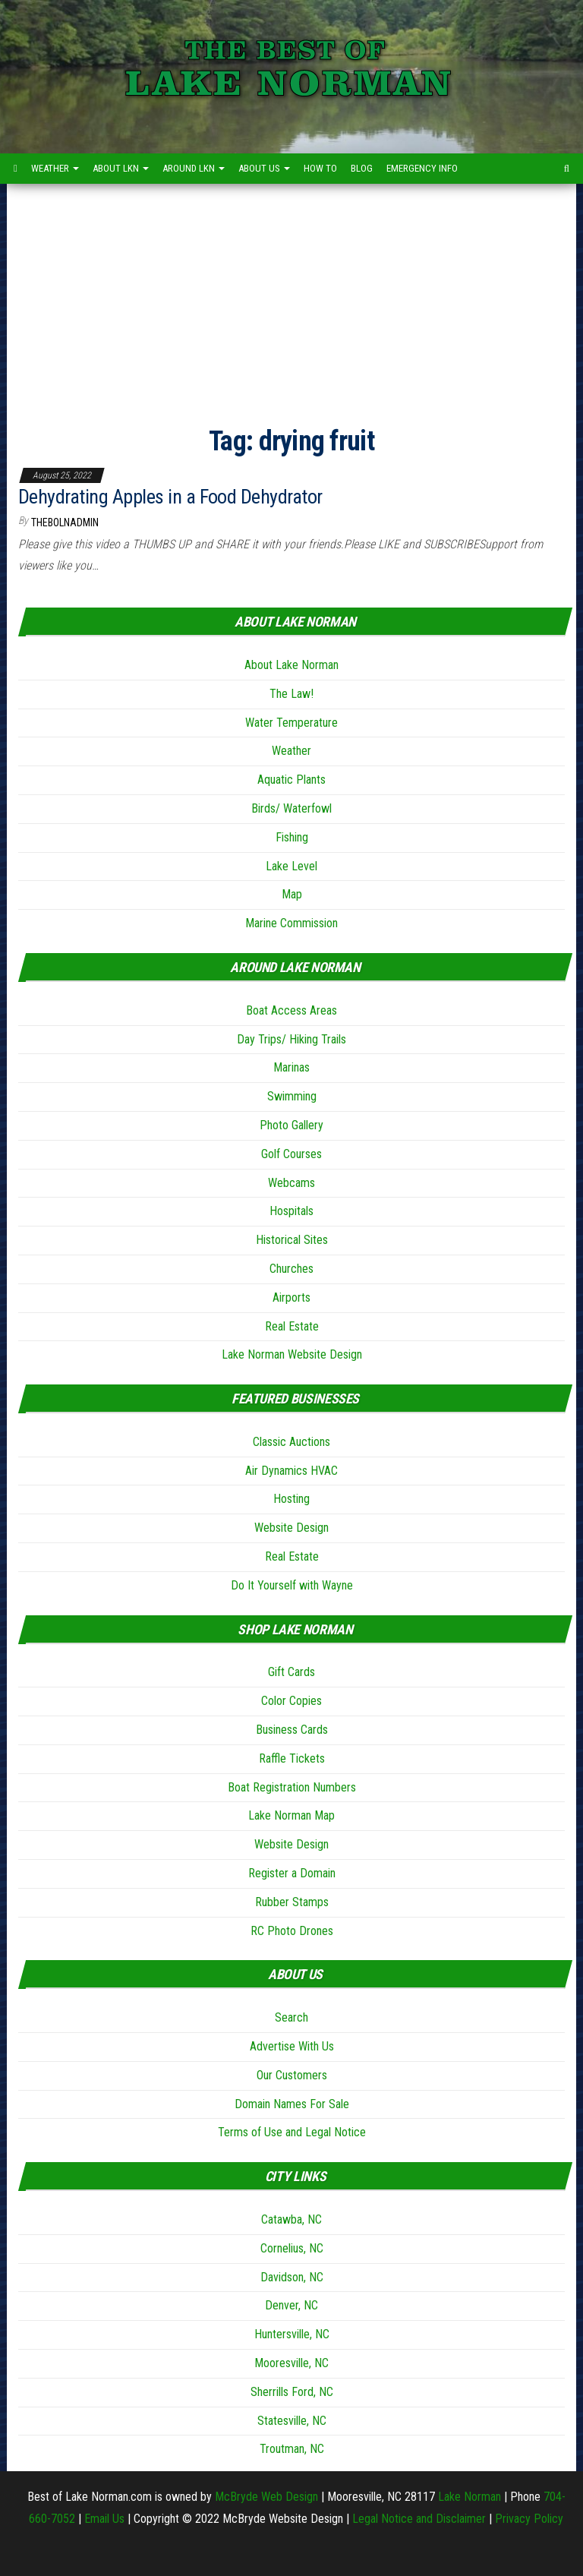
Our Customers (292, 2075)
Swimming (292, 1096)
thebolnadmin (65, 522)
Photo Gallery (291, 1125)
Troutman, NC (292, 2449)
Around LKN (193, 168)
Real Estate (292, 1326)
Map (292, 894)
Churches (291, 1268)
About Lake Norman (291, 665)
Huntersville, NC (291, 2334)
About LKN (121, 168)
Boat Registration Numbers (292, 1787)
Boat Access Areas (291, 1010)
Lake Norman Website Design (292, 1354)
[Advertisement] (291, 297)
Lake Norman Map (291, 1815)
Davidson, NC (291, 2277)
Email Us (104, 2518)
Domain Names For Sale (292, 2104)
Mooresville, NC (291, 2363)
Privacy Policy (529, 2518)
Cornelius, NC (291, 2248)
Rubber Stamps (292, 1902)
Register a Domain (292, 1873)
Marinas (291, 1067)
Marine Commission (291, 923)
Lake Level (291, 866)
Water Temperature (291, 722)
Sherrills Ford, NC (292, 2392)
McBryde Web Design (266, 2496)
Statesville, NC (291, 2420)
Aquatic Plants (291, 779)
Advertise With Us (292, 2046)
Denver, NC (291, 2305)
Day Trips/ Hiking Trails (291, 1039)
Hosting (291, 1499)
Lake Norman (469, 2496)
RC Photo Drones (292, 1931)
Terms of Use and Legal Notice (292, 2132)
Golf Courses (291, 1154)
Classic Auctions (291, 1442)
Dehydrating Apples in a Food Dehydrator (170, 496)
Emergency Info (422, 168)
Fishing (292, 837)
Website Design (291, 1527)
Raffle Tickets (292, 1758)
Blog (362, 168)
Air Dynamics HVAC (291, 1470)
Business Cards (292, 1729)
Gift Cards (291, 1672)
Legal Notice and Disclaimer (419, 2518)
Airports (291, 1297)
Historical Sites (292, 1240)
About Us (264, 168)
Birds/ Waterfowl (291, 808)
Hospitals (291, 1211)
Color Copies (291, 1701)
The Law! (291, 694)
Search (291, 2017)
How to (320, 168)
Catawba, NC (291, 2219)
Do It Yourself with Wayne (292, 1585)
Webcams (291, 1183)
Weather (55, 168)
